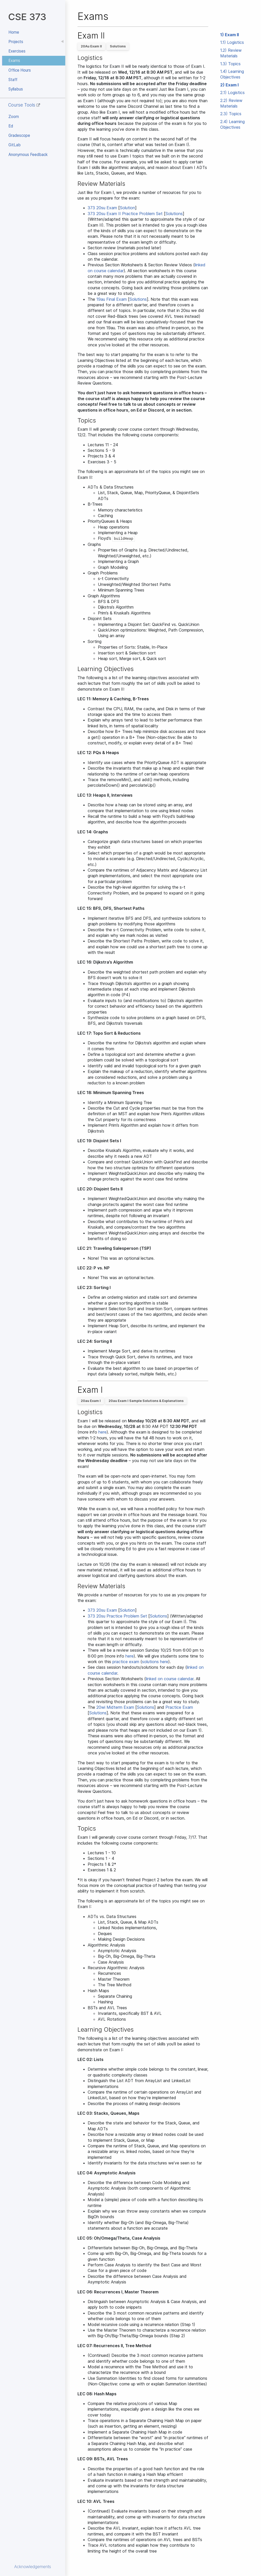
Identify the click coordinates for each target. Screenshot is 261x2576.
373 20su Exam (102, 207)
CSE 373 (27, 16)
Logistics (235, 42)
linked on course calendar (169, 1678)
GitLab (14, 144)
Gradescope (19, 135)
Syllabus (15, 89)
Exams (14, 60)
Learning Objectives (232, 74)
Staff (12, 79)
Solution (127, 207)
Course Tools (24, 105)
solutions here (155, 1661)
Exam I (232, 84)
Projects (15, 41)
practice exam (125, 1661)
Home (13, 32)
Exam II (232, 34)
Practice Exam (179, 1707)
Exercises (16, 51)
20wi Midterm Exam (115, 1707)
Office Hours (19, 70)
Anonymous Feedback (28, 154)
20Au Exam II (91, 46)
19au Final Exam (111, 299)
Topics (234, 63)
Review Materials (231, 53)
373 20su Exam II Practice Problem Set (125, 213)
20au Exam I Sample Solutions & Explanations (146, 1401)
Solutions (118, 46)
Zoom (13, 116)
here (102, 1432)
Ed (10, 126)
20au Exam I (91, 1401)
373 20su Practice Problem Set (117, 1616)
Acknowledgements (32, 2566)
